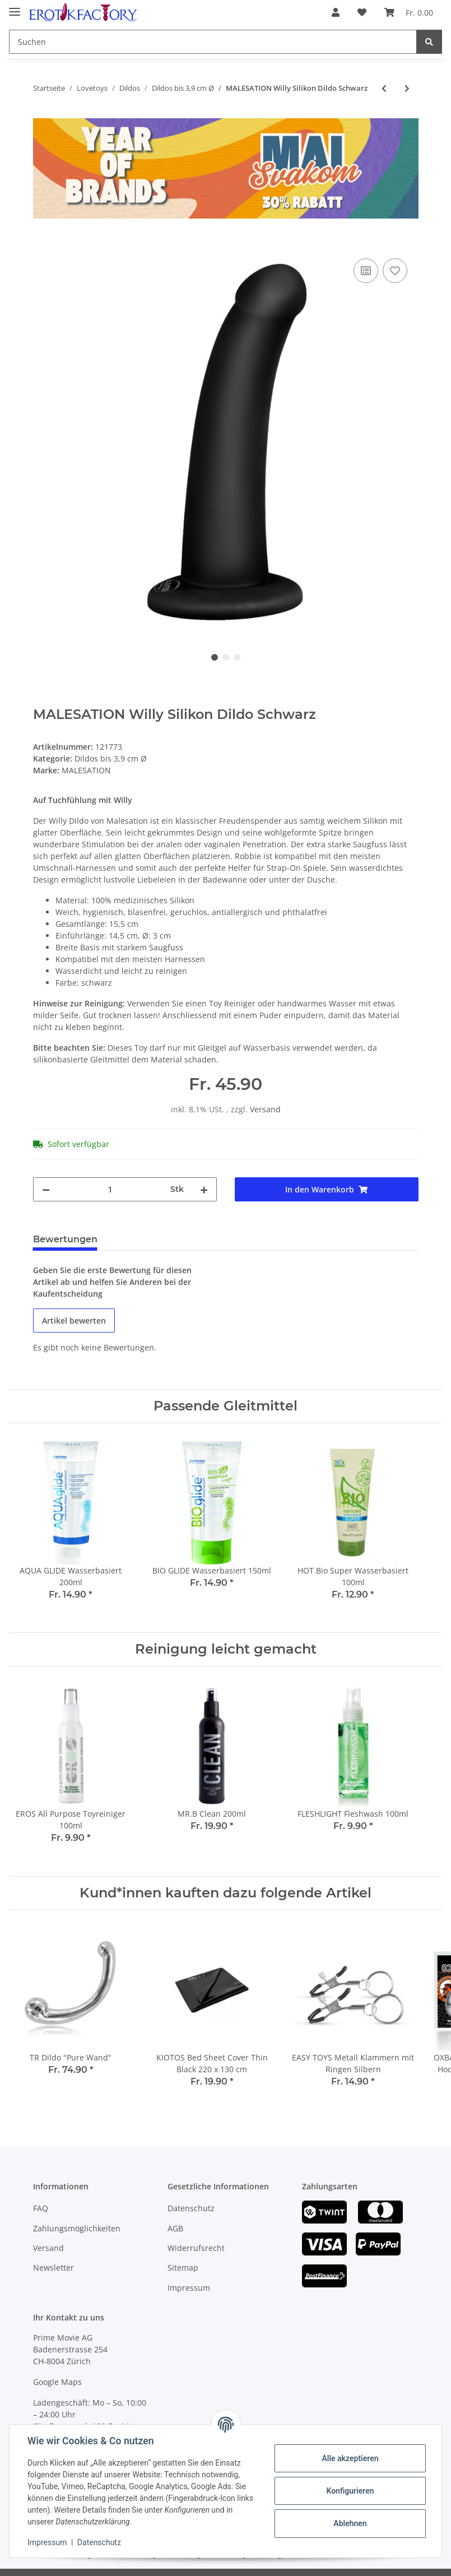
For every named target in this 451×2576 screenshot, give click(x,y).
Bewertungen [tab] (65, 1239)
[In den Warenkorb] (42, 243)
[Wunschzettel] (361, 12)
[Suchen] (213, 42)
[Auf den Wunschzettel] (395, 270)
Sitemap (183, 2267)
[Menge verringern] (46, 1189)
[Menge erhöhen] (204, 1189)
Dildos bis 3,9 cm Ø (111, 758)
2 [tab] (225, 657)
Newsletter (53, 2267)
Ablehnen (349, 2523)
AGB (175, 2228)
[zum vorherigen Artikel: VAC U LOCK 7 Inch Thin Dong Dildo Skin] (384, 88)
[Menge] (110, 1189)
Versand (265, 1109)
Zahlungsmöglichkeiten (76, 2228)
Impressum (189, 2287)
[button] (335, 12)
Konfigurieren (350, 2490)
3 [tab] (237, 657)
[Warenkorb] (408, 12)
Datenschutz (191, 2208)
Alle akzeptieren (350, 2458)
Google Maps (57, 2382)
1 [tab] (214, 657)
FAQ (40, 2208)
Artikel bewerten (74, 1320)
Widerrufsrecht (196, 2248)
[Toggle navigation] (14, 7)
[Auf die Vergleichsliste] (366, 270)
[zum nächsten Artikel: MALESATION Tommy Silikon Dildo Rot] (407, 88)
